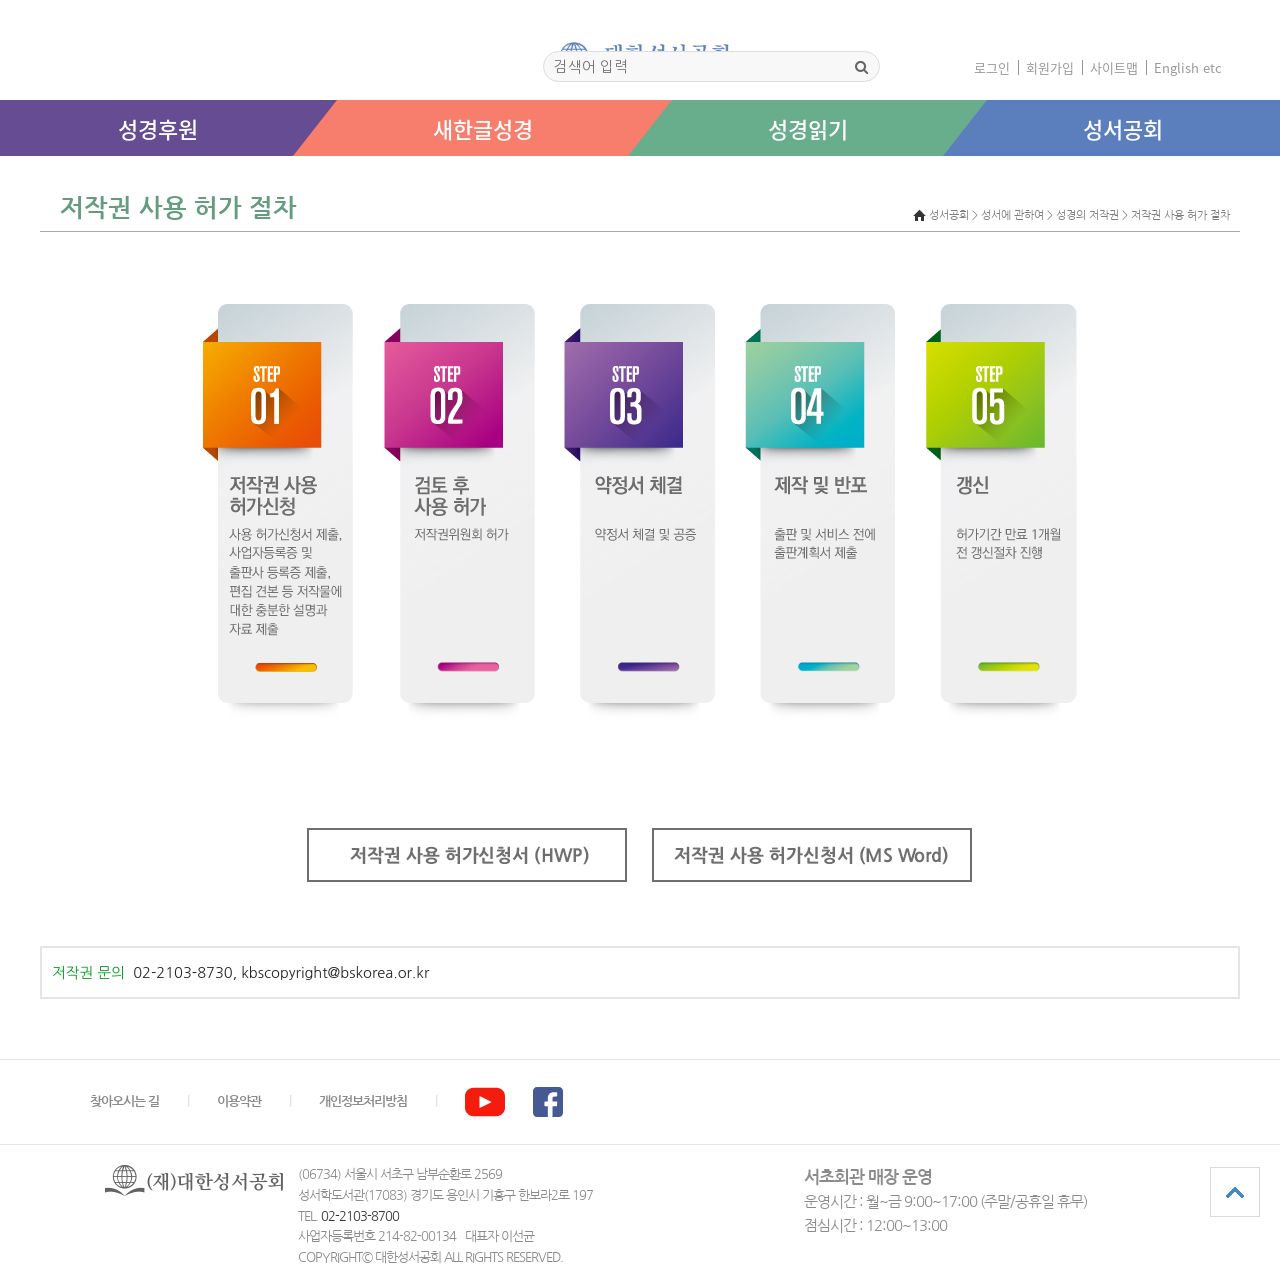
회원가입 (1050, 67)
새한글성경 (483, 128)
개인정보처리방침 (363, 1101)
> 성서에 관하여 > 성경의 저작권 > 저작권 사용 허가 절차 (1101, 215)
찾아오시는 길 (124, 1101)
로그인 (992, 67)
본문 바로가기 (0, 176)
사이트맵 (1114, 67)
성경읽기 (808, 128)
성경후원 (158, 128)
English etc (1188, 67)
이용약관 (239, 1101)
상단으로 (1235, 1192)
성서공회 (1123, 128)
